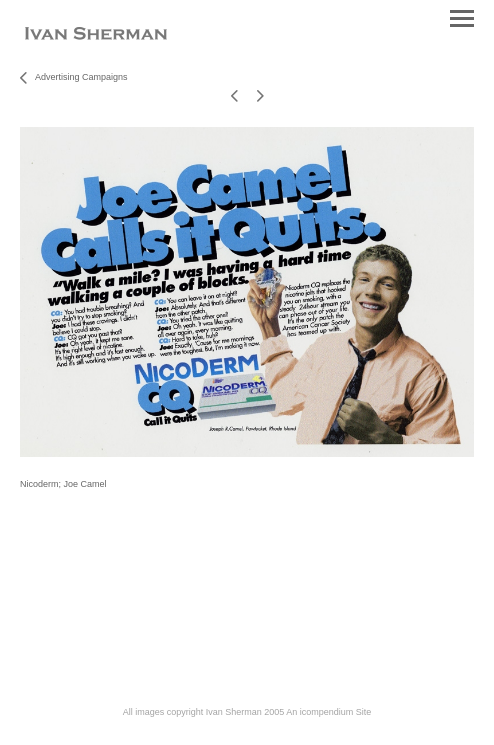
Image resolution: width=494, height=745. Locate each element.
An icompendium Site (328, 712)
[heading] (96, 36)
